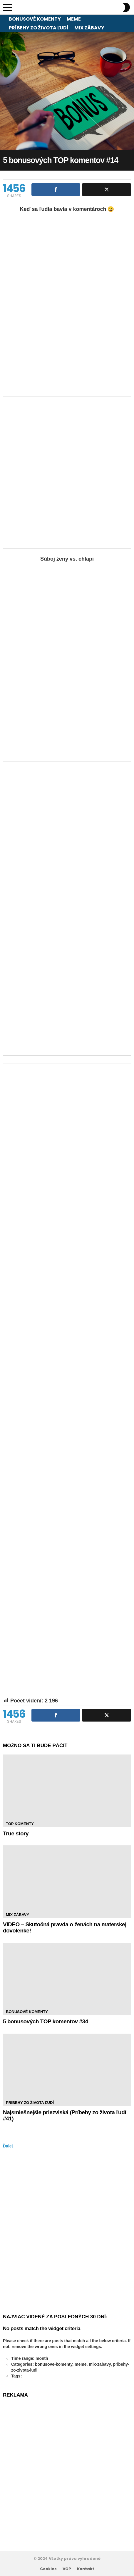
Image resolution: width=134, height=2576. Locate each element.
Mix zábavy (89, 27)
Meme (74, 19)
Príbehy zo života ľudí (38, 27)
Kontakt (85, 2569)
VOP (67, 2569)
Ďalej (8, 2146)
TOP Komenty (20, 1824)
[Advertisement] (67, 472)
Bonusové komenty (35, 19)
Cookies (48, 2569)
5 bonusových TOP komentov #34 (45, 2021)
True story (16, 1833)
